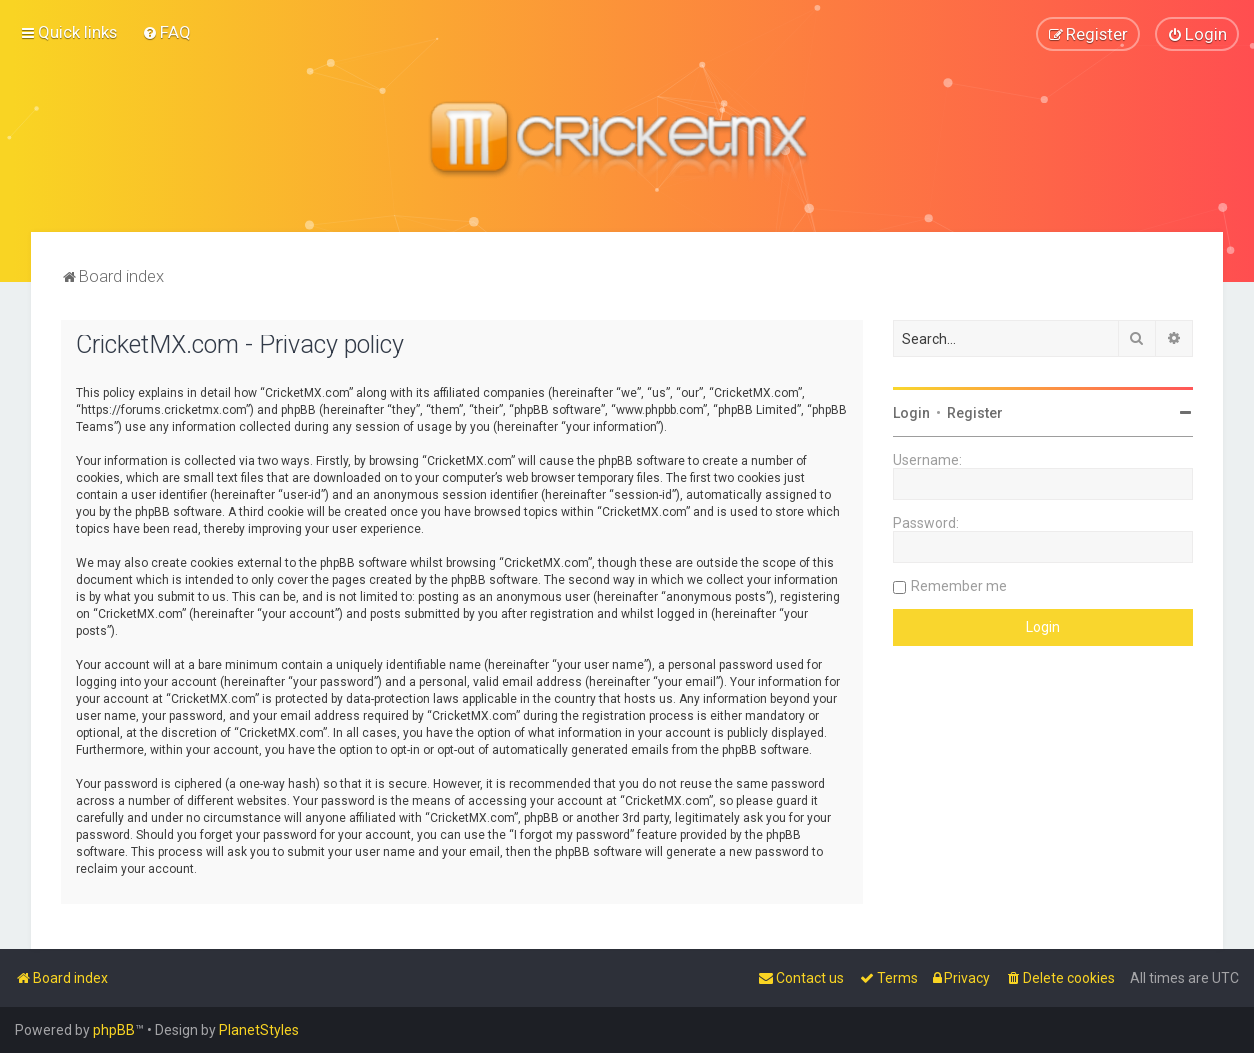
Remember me (959, 585)
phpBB (114, 1030)
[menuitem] (166, 32)
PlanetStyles (259, 1030)
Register (975, 412)
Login (911, 412)
